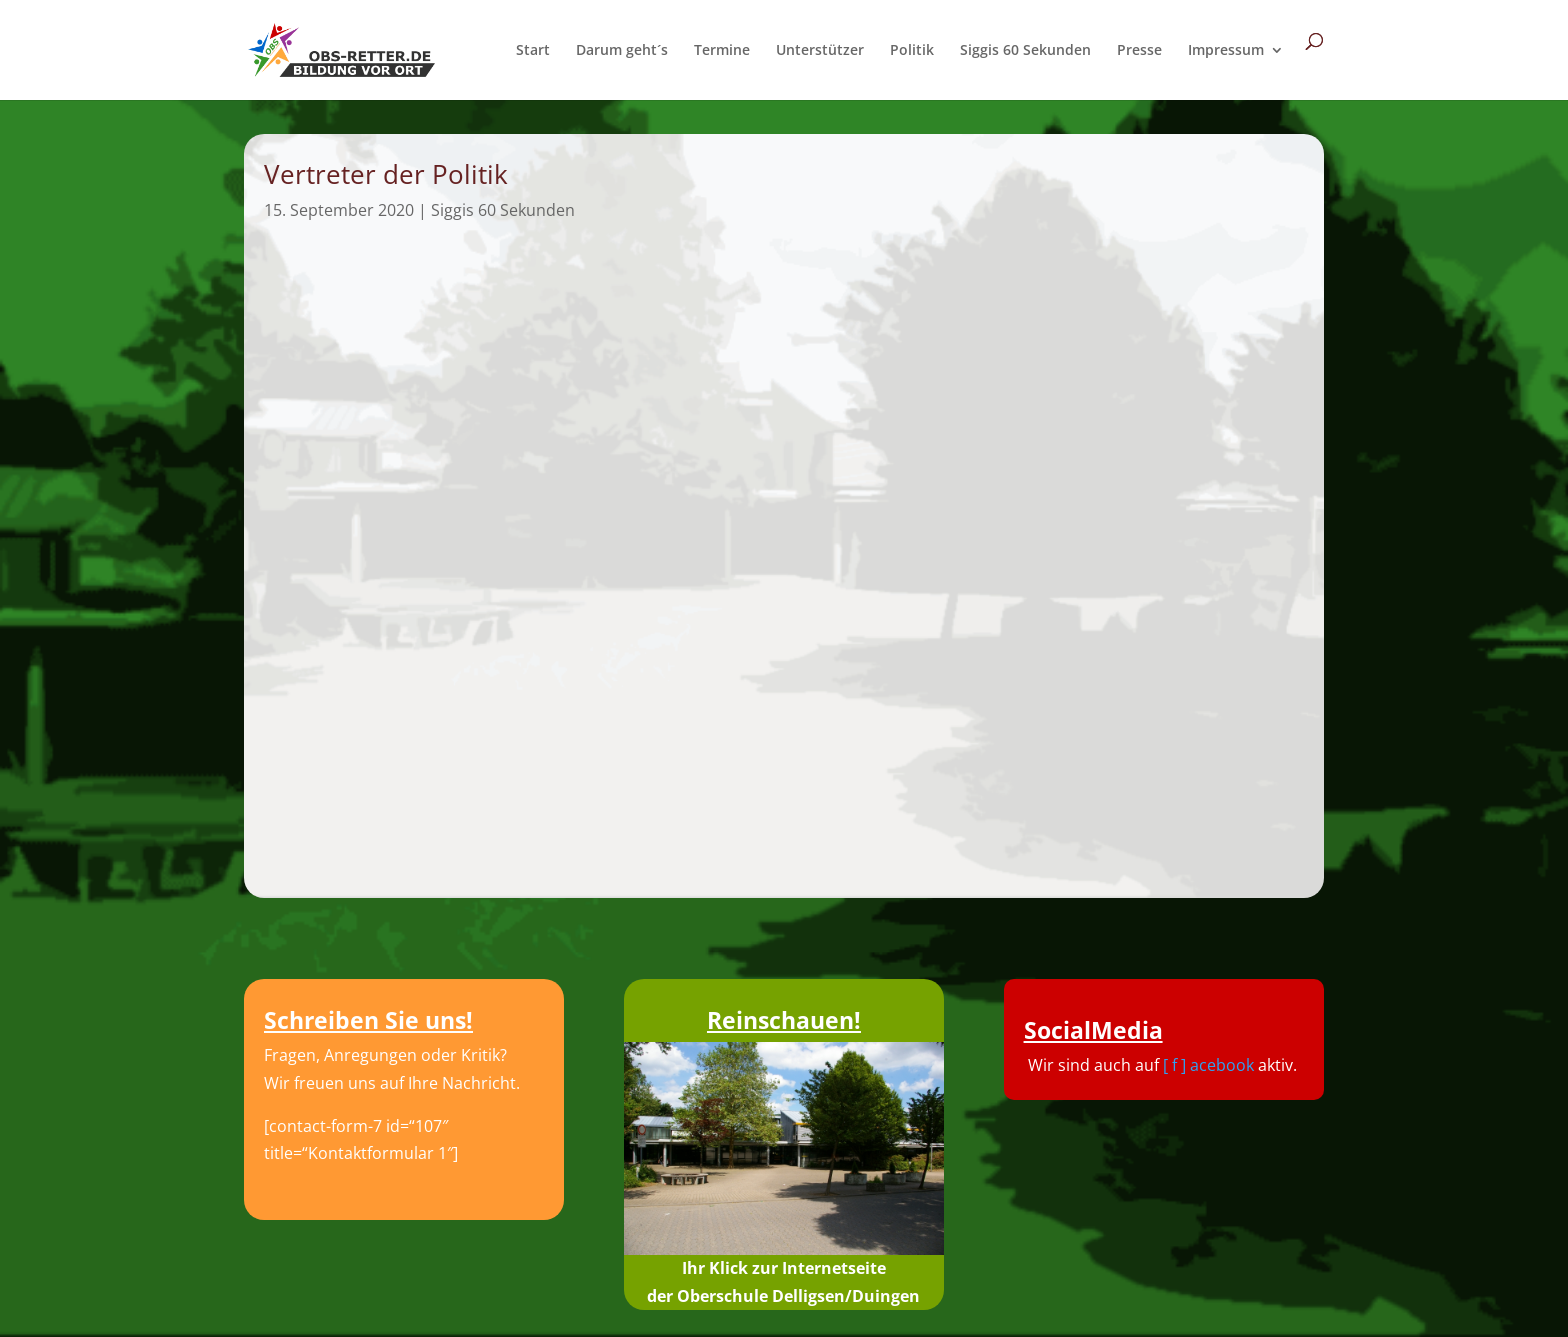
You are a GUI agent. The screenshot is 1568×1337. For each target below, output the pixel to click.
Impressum (1226, 51)
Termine (722, 51)
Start (533, 51)
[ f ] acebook (1208, 1065)
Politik (912, 51)
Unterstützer (820, 51)
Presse (1139, 51)
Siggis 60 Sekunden (1025, 51)
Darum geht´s (622, 51)
